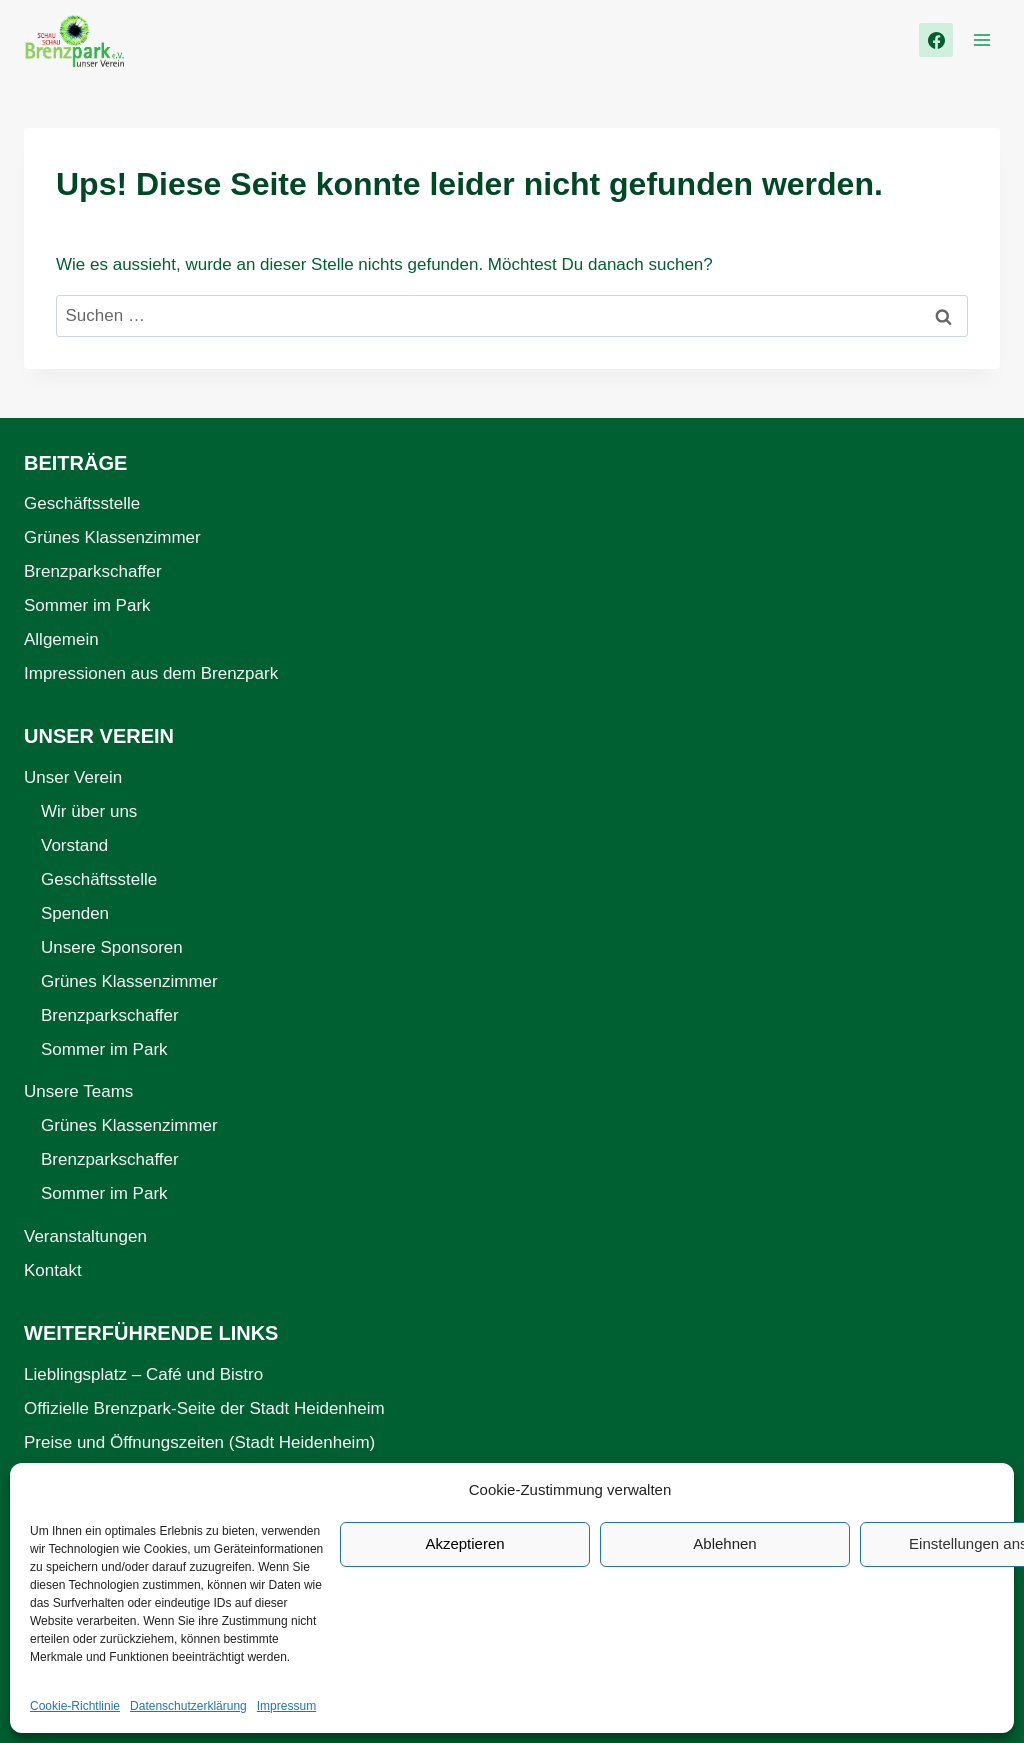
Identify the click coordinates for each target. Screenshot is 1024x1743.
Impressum (286, 1706)
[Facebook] (936, 40)
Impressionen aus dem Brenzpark (151, 673)
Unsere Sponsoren (112, 947)
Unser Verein (73, 777)
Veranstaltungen (85, 1236)
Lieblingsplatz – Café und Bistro (143, 1374)
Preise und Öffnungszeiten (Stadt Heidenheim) (199, 1442)
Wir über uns (89, 811)
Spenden (75, 913)
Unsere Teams (78, 1091)
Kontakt (53, 1270)
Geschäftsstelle (82, 503)
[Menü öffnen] (981, 39)
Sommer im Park (87, 605)
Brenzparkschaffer (93, 571)
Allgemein (61, 639)
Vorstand (74, 845)
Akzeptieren (464, 1543)
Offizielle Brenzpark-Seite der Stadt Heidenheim (204, 1408)
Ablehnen (724, 1543)
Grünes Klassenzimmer (112, 537)
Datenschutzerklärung (188, 1706)
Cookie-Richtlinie (75, 1706)
